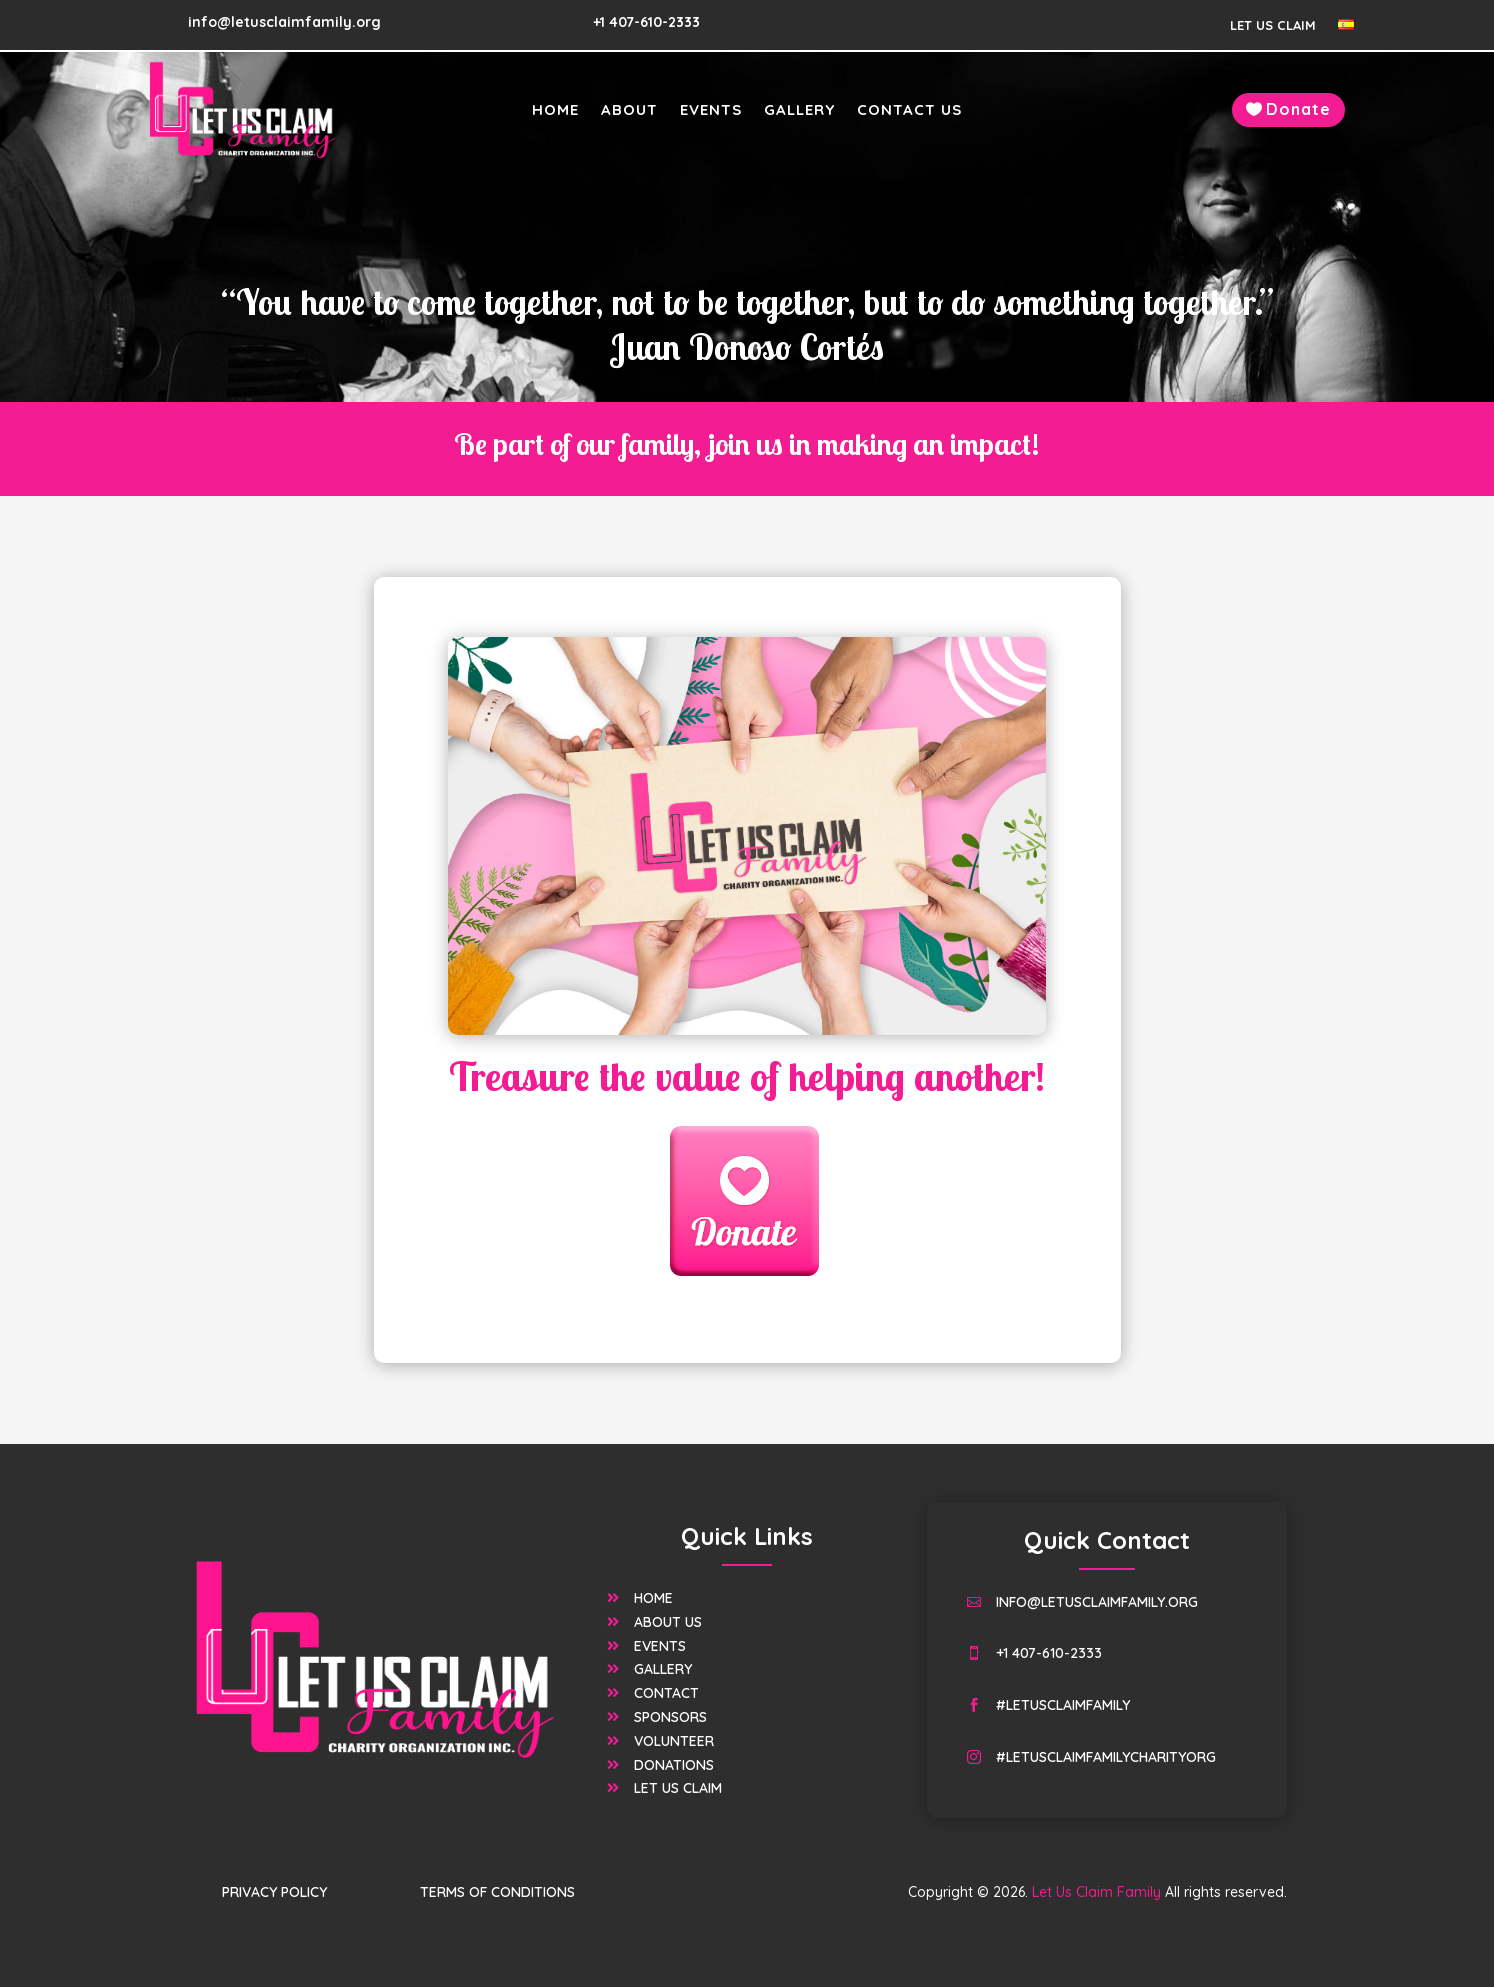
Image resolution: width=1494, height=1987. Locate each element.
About (629, 111)
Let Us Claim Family (947, 1815)
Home (555, 111)
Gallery (799, 111)
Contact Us (909, 111)
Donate (1298, 109)
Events (711, 111)
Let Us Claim (1273, 25)
